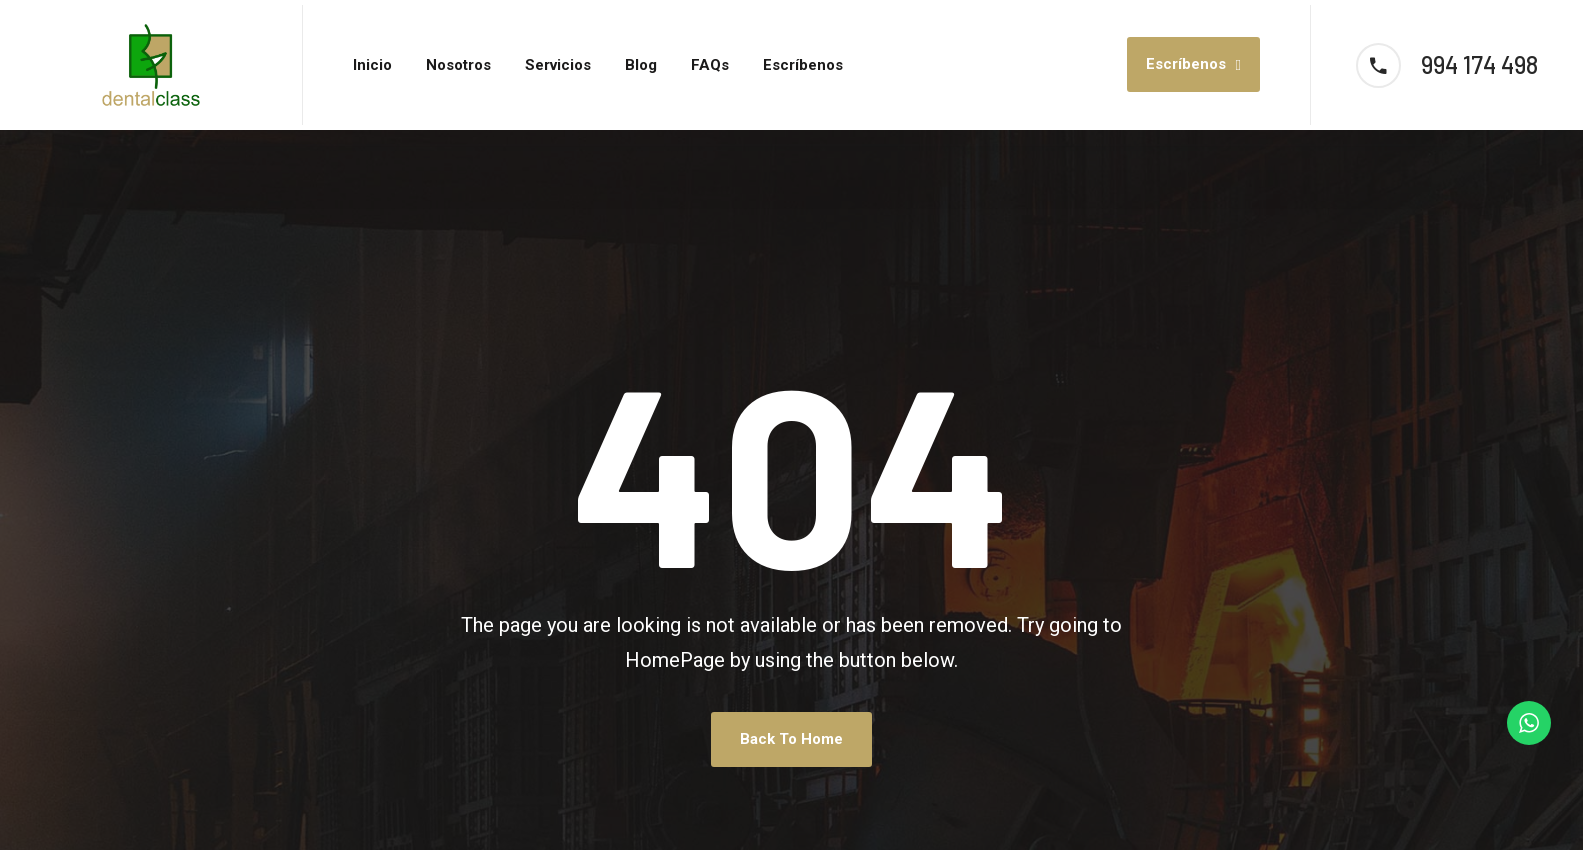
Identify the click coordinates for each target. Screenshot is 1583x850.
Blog (641, 65)
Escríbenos (803, 65)
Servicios (558, 65)
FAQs (710, 65)
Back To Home (791, 739)
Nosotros (458, 65)
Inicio (372, 65)
